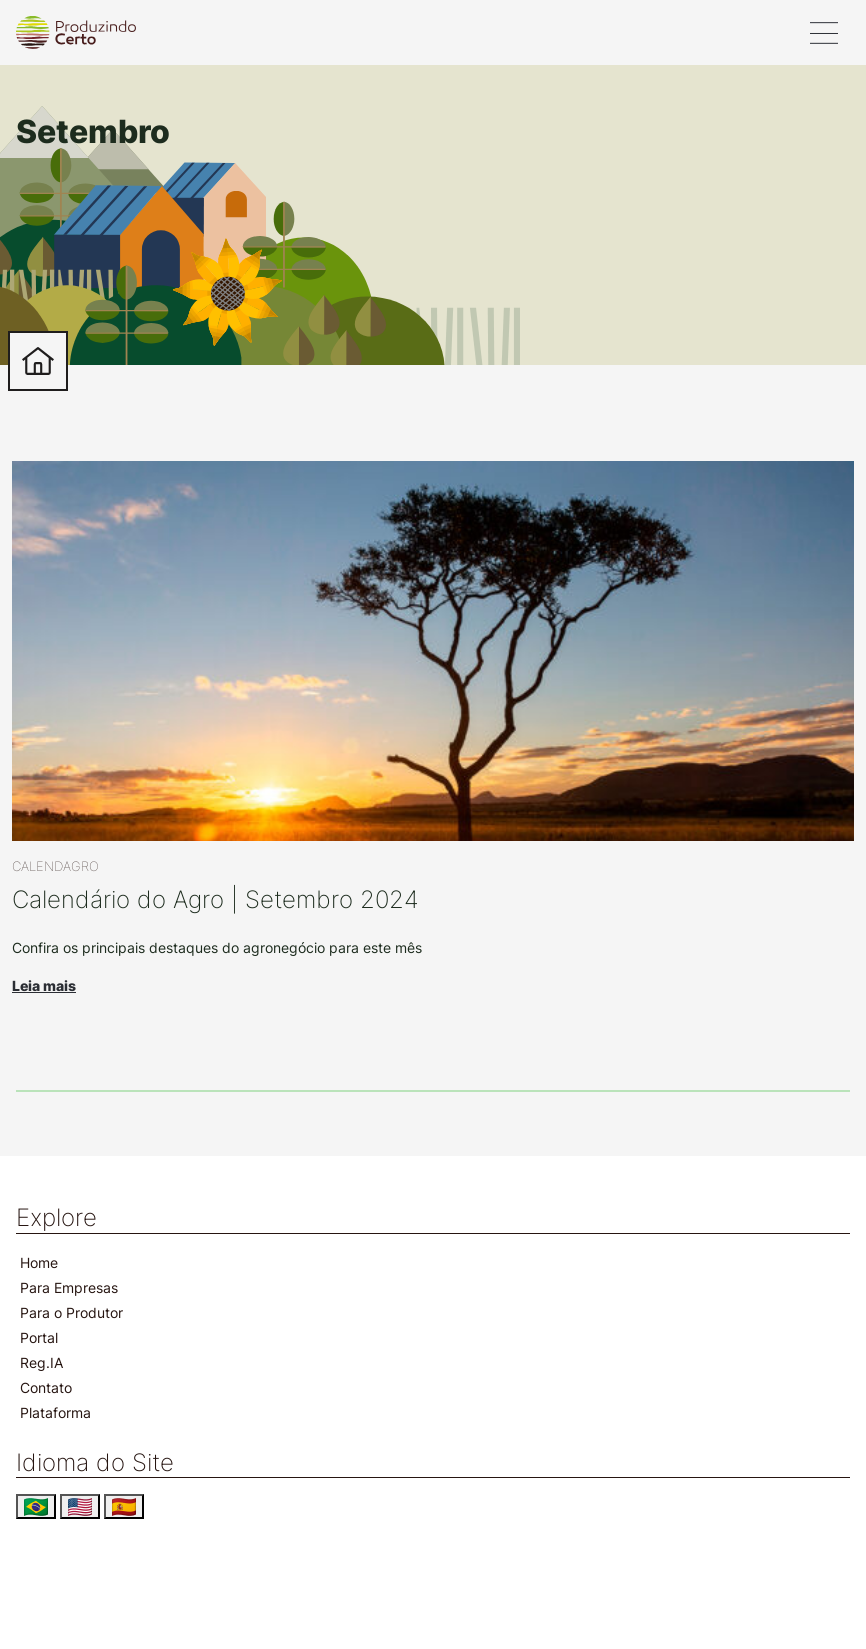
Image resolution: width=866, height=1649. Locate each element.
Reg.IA (41, 1362)
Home (39, 1262)
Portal (39, 1337)
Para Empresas (69, 1287)
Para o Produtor (71, 1312)
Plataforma (55, 1412)
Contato (46, 1387)
